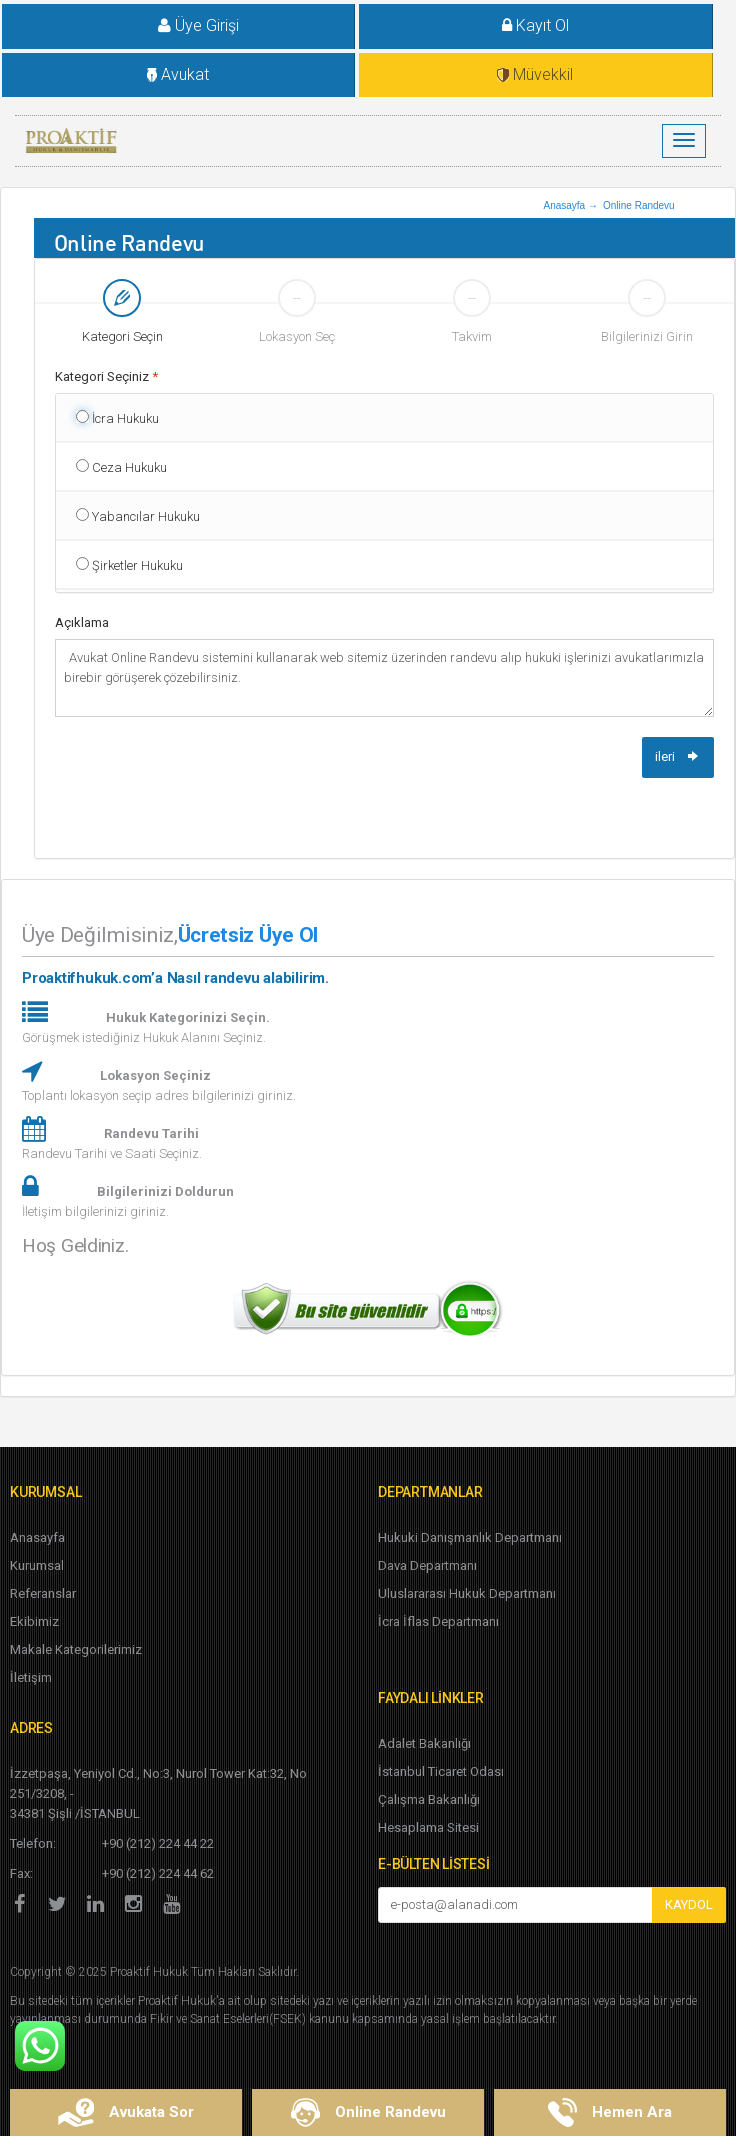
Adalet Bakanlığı (424, 1743)
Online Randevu (639, 205)
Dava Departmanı (427, 1565)
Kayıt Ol (535, 25)
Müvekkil (535, 74)
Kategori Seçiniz (106, 376)
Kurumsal (37, 1565)
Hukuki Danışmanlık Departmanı (470, 1537)
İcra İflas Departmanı (438, 1621)
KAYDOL (689, 1904)
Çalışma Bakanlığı (429, 1799)
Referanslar (43, 1593)
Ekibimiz (34, 1621)
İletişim (31, 1677)
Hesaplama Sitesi (428, 1827)
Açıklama (82, 622)
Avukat (178, 74)
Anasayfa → (570, 205)
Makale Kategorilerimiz (76, 1649)
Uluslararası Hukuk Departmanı (467, 1593)
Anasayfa (37, 1537)
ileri (678, 756)
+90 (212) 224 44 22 (158, 1843)
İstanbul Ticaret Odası (441, 1771)
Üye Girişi (183, 25)
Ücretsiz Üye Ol (248, 935)
